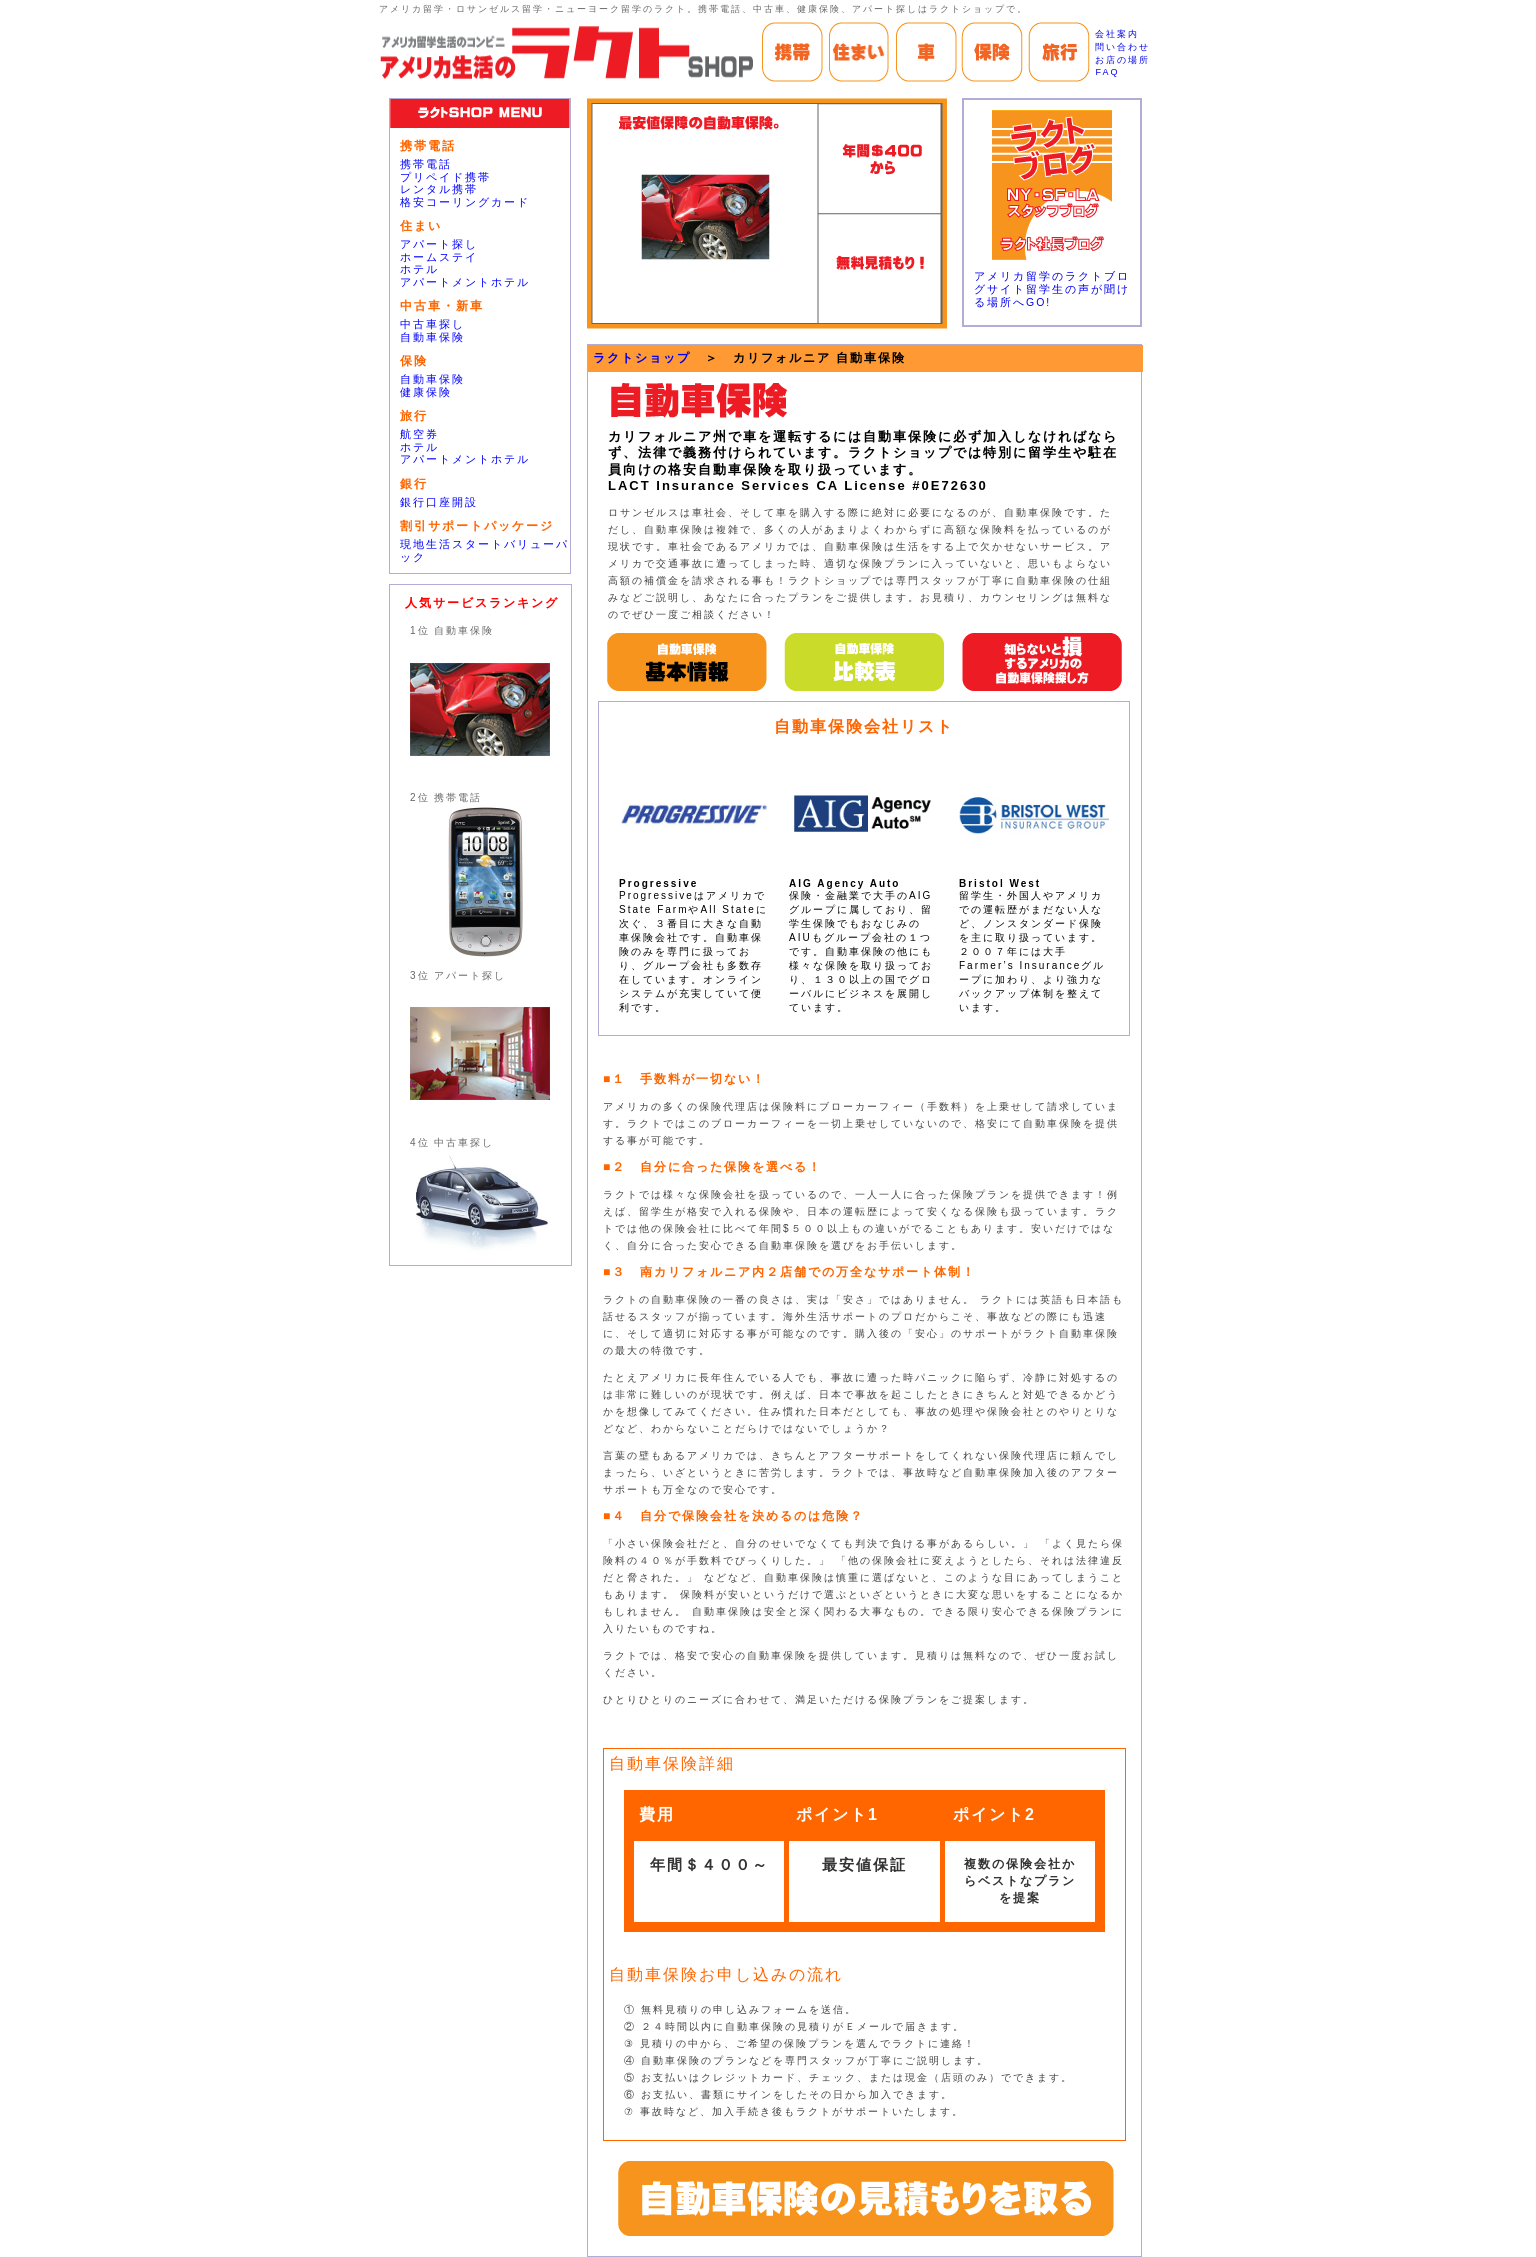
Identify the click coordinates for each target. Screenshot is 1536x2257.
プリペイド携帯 (445, 177)
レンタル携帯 (439, 189)
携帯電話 (426, 164)
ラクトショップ (642, 358)
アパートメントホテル (465, 282)
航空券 (419, 434)
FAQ (1107, 72)
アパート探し (439, 244)
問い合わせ (1122, 47)
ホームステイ (439, 257)
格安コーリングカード (465, 202)
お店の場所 (1122, 60)
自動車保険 (432, 337)
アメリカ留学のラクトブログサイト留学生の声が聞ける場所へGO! (1052, 289)
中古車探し (432, 324)
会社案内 (1117, 34)
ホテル (419, 269)
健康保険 (426, 392)
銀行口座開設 (439, 502)
